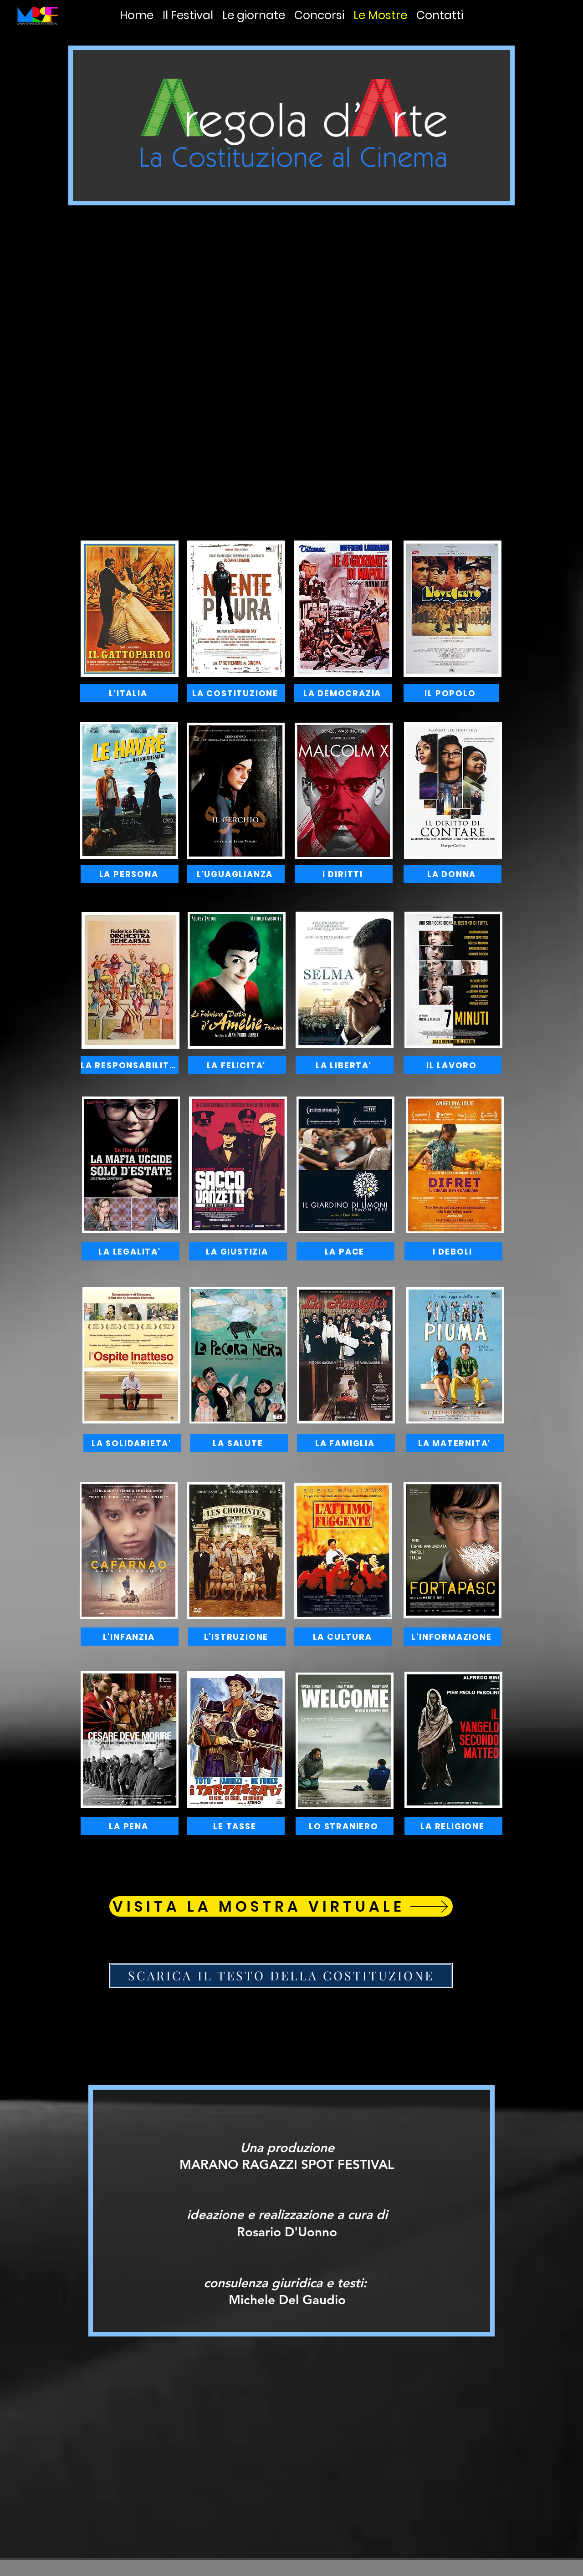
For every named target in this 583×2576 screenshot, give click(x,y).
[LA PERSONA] (130, 874)
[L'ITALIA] (129, 693)
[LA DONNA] (452, 874)
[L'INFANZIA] (130, 1636)
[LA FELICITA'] (237, 1065)
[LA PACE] (345, 1251)
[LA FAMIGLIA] (346, 1443)
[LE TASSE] (236, 1826)
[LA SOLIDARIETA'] (132, 1443)
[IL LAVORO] (452, 1065)
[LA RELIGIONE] (453, 1826)
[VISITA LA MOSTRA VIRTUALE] (281, 1906)
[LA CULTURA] (343, 1636)
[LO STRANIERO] (345, 1826)
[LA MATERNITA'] (455, 1443)
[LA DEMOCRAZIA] (343, 693)
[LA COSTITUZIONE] (236, 693)
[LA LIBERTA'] (345, 1065)
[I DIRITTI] (344, 874)
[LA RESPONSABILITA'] (130, 1065)
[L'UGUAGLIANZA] (236, 874)
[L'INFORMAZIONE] (452, 1636)
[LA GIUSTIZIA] (238, 1251)
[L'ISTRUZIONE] (237, 1636)
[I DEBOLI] (453, 1251)
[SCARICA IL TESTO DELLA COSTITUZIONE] (281, 1975)
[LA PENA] (130, 1826)
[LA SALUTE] (239, 1443)
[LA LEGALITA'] (130, 1251)
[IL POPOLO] (451, 693)
